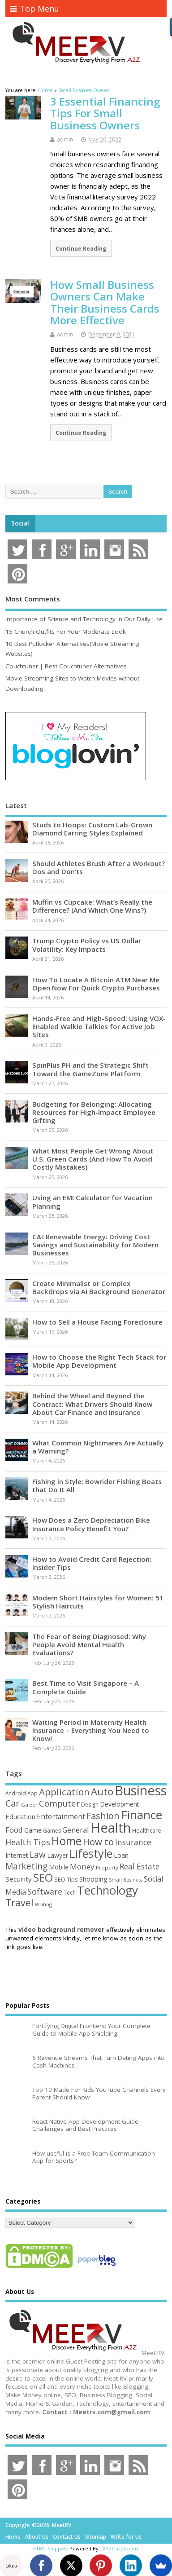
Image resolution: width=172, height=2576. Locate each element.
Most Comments (32, 598)
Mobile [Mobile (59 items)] (59, 1867)
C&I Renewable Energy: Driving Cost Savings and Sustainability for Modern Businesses (95, 1244)
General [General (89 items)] (75, 1830)
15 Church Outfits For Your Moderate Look (65, 631)
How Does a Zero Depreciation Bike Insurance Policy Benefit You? (91, 1524)
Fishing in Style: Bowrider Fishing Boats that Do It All (97, 1485)
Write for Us (126, 2537)
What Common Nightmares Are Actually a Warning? (97, 1446)
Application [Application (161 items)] (64, 1791)
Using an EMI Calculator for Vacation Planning (92, 1201)
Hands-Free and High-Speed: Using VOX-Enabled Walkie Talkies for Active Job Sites (99, 1026)
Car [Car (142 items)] (12, 1803)
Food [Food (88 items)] (14, 1830)
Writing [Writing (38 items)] (43, 1904)
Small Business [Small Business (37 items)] (125, 1880)
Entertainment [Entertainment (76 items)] (61, 1816)
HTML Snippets (50, 2548)
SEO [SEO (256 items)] (43, 1877)
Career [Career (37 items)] (29, 1805)
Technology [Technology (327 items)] (107, 1890)
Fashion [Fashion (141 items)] (103, 1816)
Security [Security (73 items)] (18, 1878)
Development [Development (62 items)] (119, 1804)
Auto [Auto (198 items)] (102, 1791)
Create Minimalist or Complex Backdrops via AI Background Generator (98, 1287)
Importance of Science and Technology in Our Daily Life (84, 619)
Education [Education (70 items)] (20, 1816)
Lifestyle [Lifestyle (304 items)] (90, 1853)
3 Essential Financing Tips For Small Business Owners (105, 113)
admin (65, 139)
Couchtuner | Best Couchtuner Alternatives (66, 666)
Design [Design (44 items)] (90, 1804)
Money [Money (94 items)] (82, 1866)
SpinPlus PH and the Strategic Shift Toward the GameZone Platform (90, 1069)
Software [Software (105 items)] (44, 1891)
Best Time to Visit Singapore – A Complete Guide (85, 1687)
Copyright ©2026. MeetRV (38, 2525)
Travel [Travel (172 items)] (19, 1902)
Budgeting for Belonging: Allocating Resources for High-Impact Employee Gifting (93, 1112)
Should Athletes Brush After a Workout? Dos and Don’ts (98, 867)
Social (20, 523)
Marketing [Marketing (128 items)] (26, 1866)
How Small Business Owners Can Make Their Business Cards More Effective (104, 302)
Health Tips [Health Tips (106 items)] (27, 1842)
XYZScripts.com (121, 2548)
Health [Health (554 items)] (110, 1828)
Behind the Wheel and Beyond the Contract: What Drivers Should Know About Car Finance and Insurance (92, 1403)
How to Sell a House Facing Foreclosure (97, 1321)
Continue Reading (81, 248)
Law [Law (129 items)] (38, 1854)
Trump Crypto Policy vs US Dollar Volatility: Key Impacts (86, 944)
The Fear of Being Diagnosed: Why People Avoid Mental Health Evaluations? (89, 1644)
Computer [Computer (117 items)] (59, 1803)
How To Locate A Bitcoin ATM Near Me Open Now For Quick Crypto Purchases (96, 983)
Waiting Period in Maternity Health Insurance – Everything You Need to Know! (90, 1730)
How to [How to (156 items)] (98, 1841)
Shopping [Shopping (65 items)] (93, 1878)
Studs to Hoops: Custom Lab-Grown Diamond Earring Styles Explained (92, 828)
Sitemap (95, 2537)
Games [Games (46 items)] (52, 1830)
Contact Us (67, 2537)
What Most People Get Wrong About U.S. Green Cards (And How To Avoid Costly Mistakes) (92, 1158)
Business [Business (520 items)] (141, 1790)
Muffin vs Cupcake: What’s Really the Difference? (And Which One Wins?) (92, 906)
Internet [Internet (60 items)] (16, 1855)
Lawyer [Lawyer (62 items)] (57, 1855)
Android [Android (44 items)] (15, 1793)
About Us (36, 2537)
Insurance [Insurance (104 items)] (133, 1842)
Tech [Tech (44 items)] (70, 1892)
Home (13, 2537)
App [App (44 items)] (32, 1793)
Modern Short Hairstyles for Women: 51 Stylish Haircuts (97, 1601)
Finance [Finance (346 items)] (141, 1815)
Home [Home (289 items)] (67, 1840)
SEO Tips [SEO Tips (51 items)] (66, 1879)
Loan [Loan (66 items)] (121, 1855)
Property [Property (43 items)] (107, 1867)
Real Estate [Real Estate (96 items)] (139, 1866)
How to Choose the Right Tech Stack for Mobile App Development (99, 1361)
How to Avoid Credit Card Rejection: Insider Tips (91, 1563)
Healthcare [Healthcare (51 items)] (146, 1830)
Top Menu (34, 8)
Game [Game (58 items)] (33, 1830)
